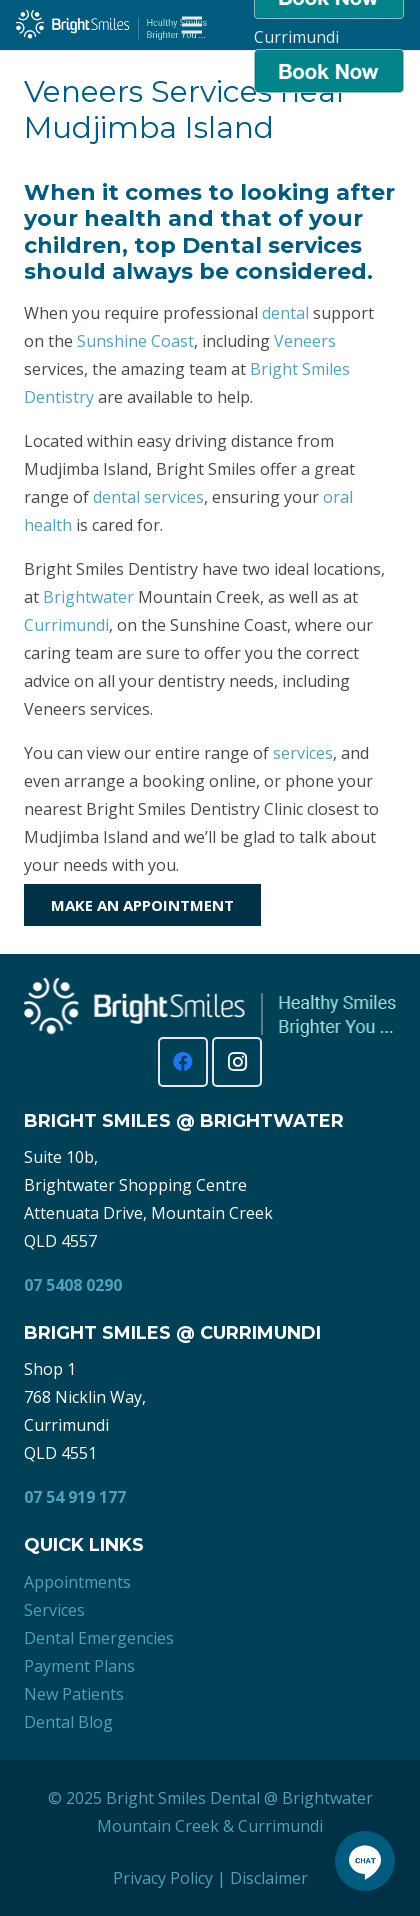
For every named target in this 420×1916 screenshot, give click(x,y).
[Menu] (192, 25)
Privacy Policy (163, 1878)
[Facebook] (183, 1062)
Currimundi (66, 625)
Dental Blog (68, 1722)
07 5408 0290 (73, 1285)
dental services (148, 497)
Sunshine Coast (135, 341)
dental (285, 313)
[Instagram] (237, 1062)
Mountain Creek (158, 1826)
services (303, 753)
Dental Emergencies (99, 1638)
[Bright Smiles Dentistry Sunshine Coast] (111, 25)
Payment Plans (79, 1666)
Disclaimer (269, 1878)
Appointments (77, 1582)
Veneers (305, 341)
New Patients (74, 1694)
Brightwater (88, 597)
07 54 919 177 (75, 1497)
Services (54, 1610)
